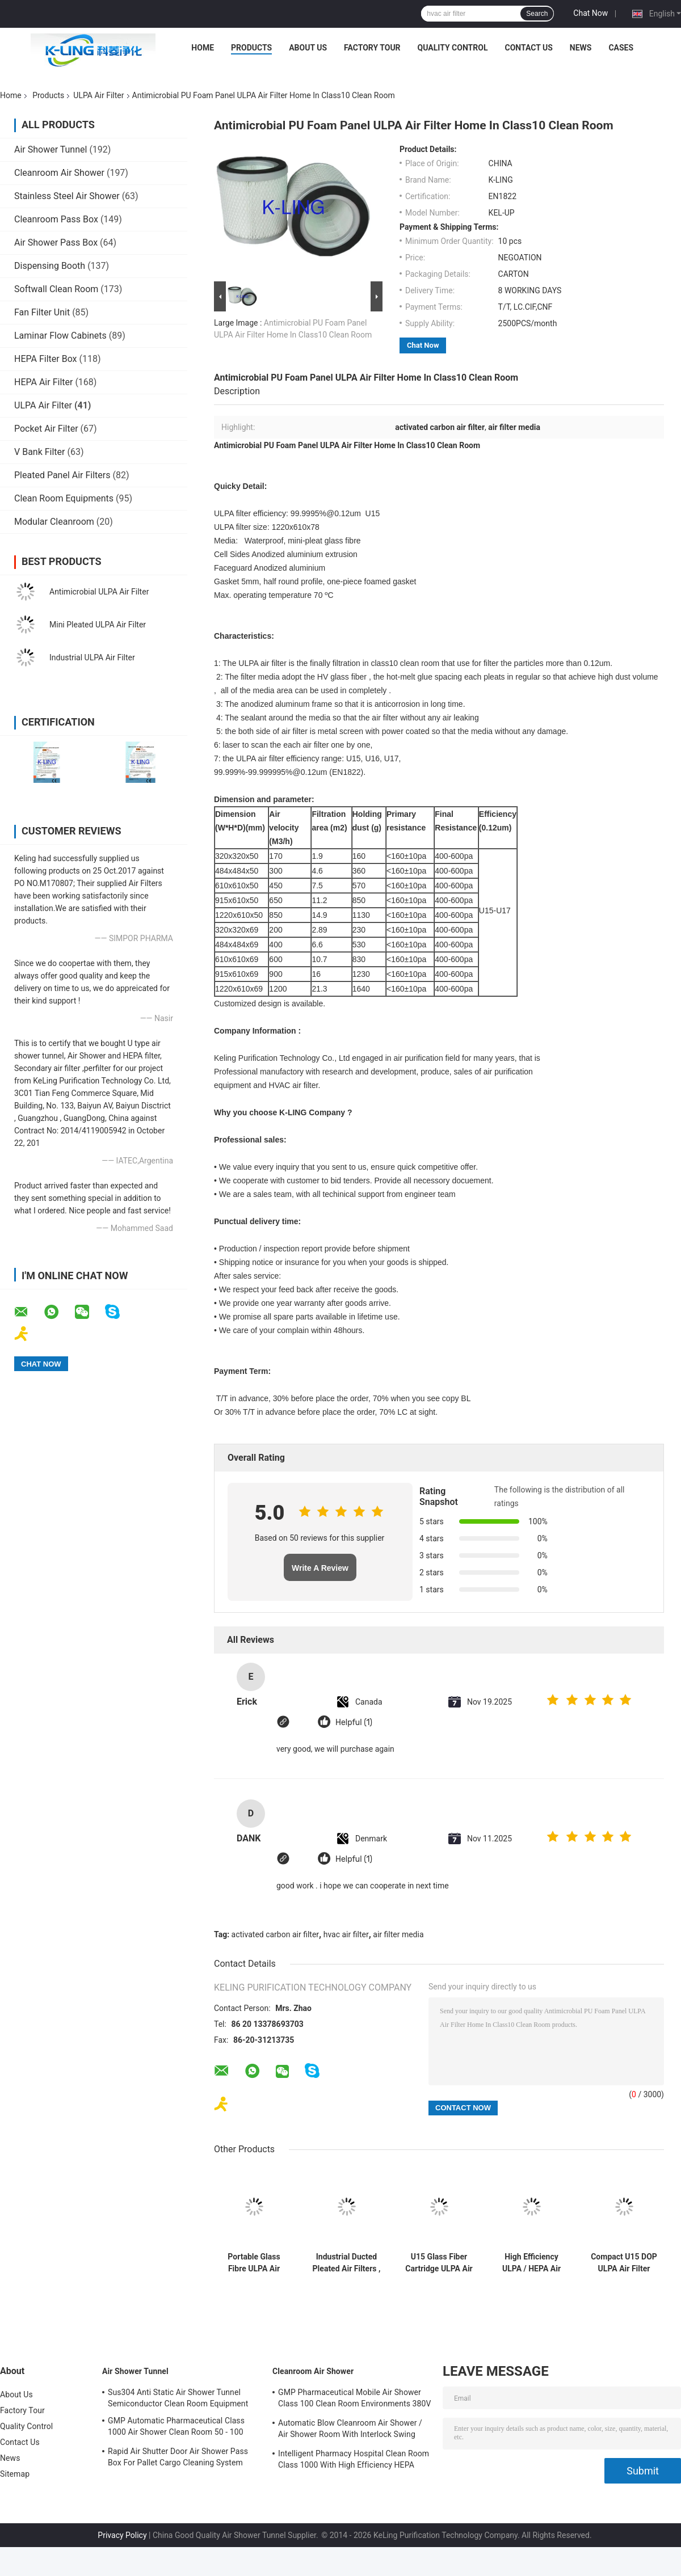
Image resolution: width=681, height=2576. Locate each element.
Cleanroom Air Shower (59, 172)
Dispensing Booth (49, 265)
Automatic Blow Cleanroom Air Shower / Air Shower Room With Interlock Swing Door (350, 2430)
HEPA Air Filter (43, 382)
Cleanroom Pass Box (56, 219)
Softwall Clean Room (56, 289)
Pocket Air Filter (46, 428)
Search (537, 14)
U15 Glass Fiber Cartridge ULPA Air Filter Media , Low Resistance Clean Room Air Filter (438, 2263)
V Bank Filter (39, 451)
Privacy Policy (122, 2535)
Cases (620, 47)
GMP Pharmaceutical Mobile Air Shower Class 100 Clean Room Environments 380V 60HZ (354, 2399)
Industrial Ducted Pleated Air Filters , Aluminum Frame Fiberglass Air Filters (347, 2263)
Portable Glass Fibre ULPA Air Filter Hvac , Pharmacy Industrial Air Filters (254, 2263)
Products (251, 47)
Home (202, 47)
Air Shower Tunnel (50, 149)
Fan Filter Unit (42, 312)
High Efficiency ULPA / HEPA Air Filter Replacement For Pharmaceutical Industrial (531, 2263)
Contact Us (528, 47)
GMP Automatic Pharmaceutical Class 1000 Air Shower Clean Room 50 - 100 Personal (176, 2428)
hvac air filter (346, 1934)
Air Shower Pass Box (56, 242)
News (581, 47)
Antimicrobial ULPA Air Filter (99, 591)
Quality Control (453, 47)
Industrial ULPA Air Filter (92, 657)
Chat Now (590, 13)
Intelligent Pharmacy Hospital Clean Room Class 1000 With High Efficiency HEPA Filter (353, 2461)
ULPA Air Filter (98, 95)
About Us (308, 47)
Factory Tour (372, 47)
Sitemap (15, 2473)
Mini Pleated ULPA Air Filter (97, 624)
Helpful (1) (353, 1722)
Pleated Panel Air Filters (62, 475)
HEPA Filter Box (45, 358)
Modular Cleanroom (54, 521)
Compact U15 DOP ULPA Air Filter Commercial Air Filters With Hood (624, 2263)
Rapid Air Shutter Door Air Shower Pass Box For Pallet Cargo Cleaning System (178, 2457)
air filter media (398, 1934)
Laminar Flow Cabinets (60, 335)
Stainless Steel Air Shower (67, 196)
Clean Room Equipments (64, 498)
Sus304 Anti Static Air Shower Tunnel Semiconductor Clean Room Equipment (178, 2398)
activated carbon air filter (275, 1934)
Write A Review (320, 1567)
